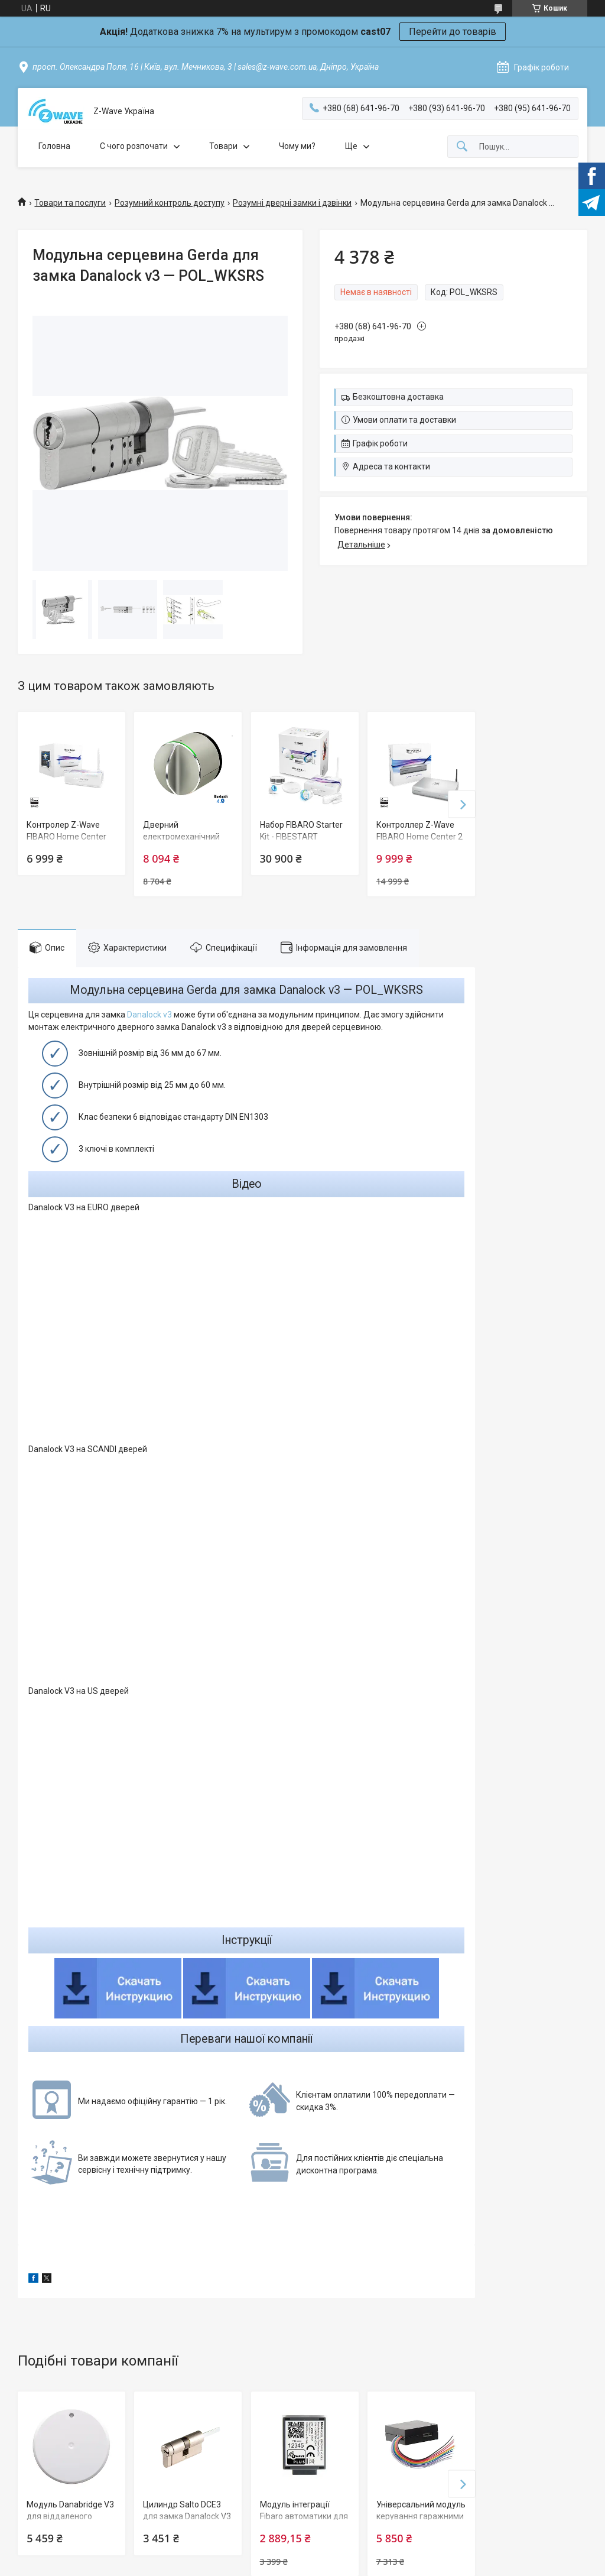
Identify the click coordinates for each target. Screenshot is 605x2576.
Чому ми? (297, 146)
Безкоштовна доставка (398, 396)
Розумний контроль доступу (170, 203)
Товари (223, 146)
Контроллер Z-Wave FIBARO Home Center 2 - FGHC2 (419, 836)
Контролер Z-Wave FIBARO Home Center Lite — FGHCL (66, 836)
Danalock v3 (149, 1014)
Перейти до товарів (452, 31)
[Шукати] (462, 147)
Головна (54, 146)
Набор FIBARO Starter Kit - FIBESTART (301, 830)
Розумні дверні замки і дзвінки (292, 203)
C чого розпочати (134, 146)
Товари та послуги (70, 203)
